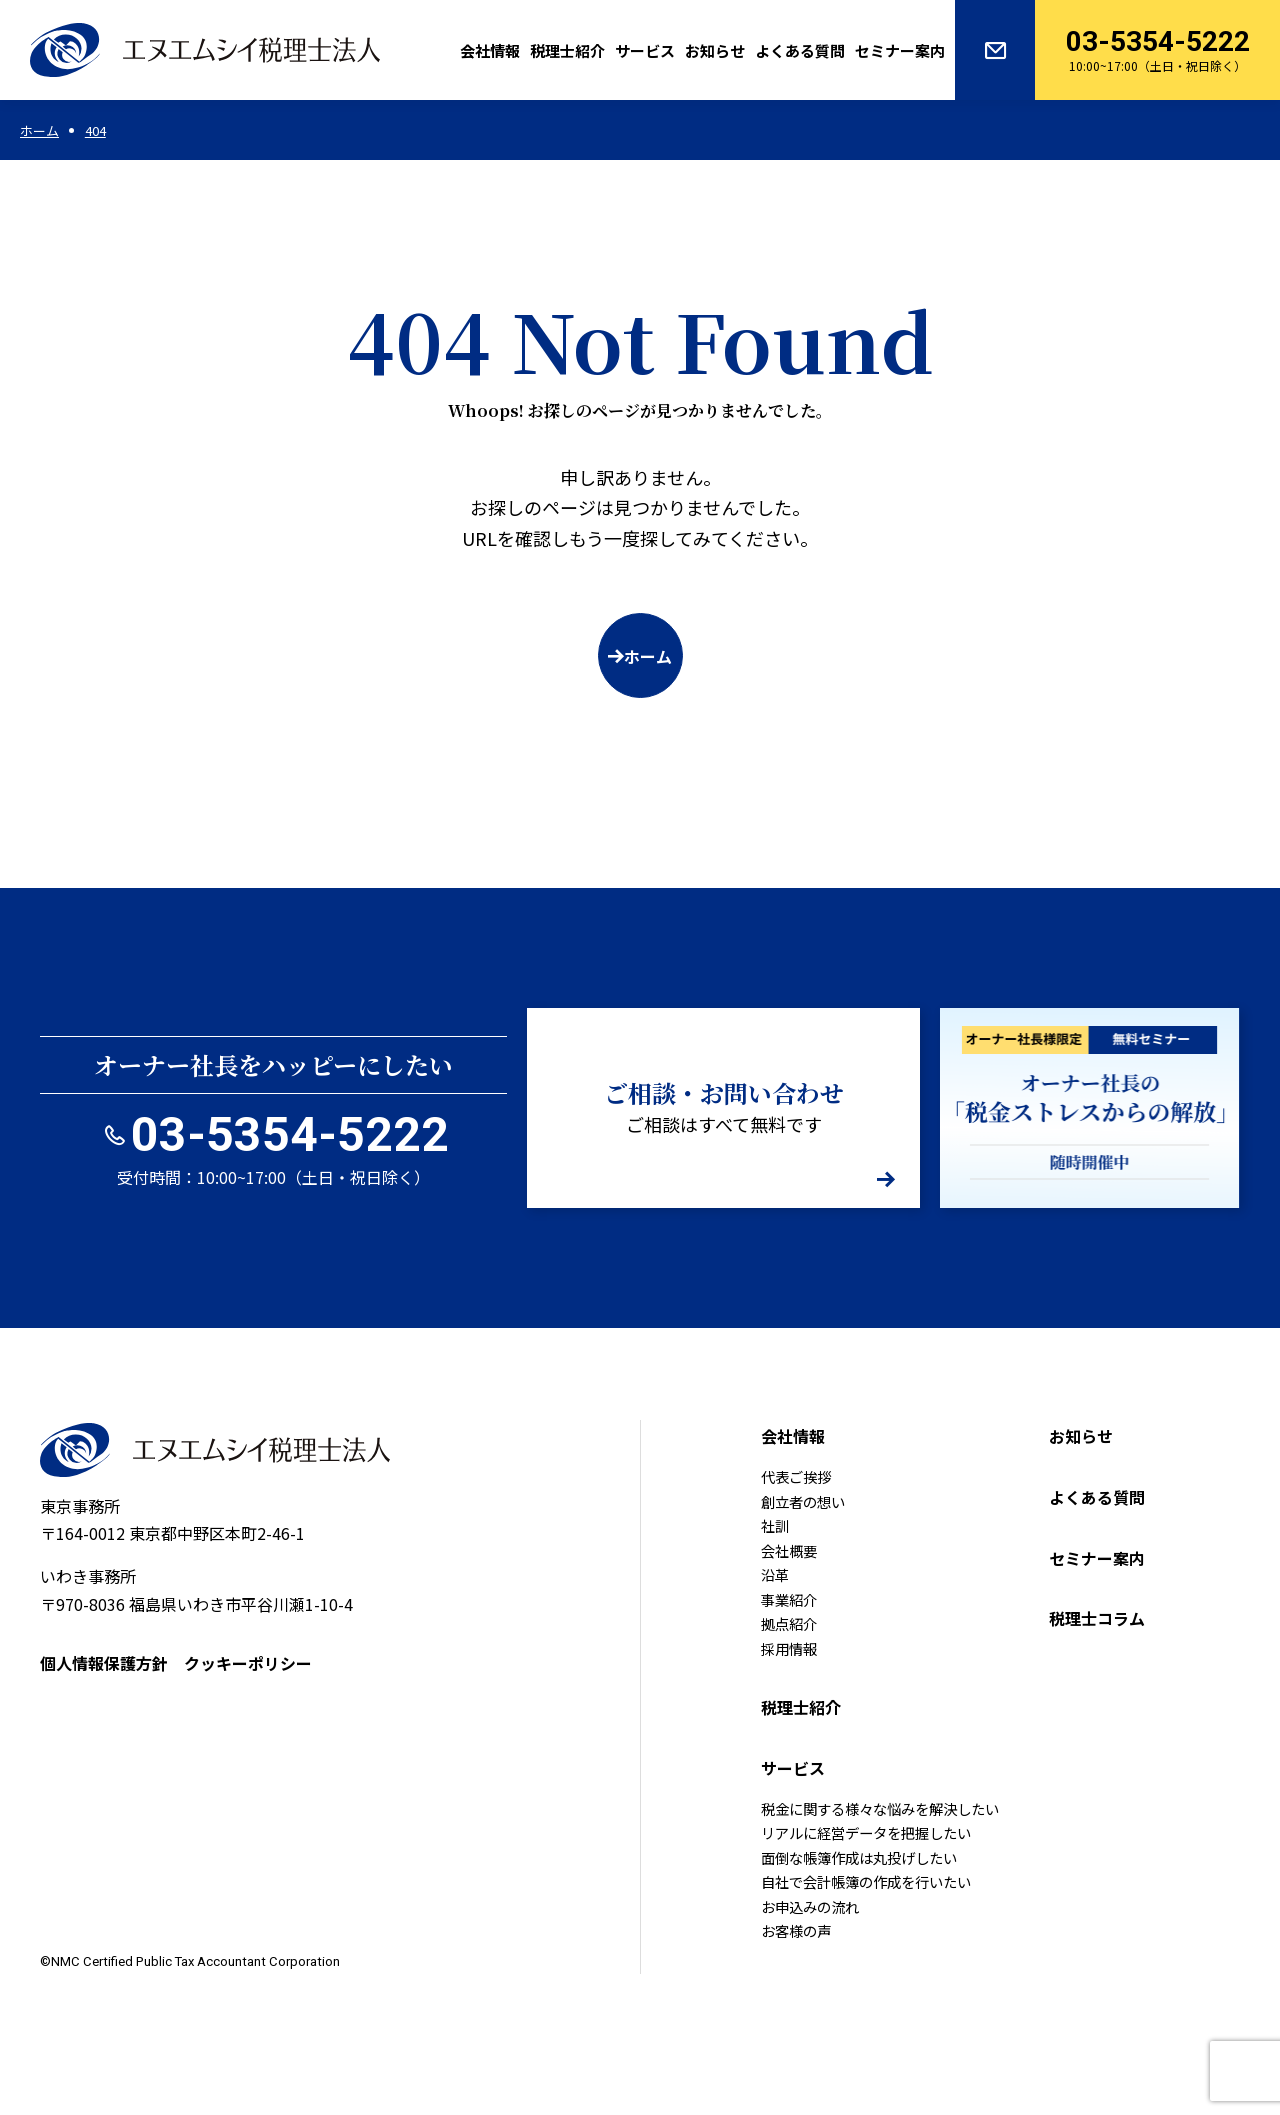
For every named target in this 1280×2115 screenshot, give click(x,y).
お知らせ (715, 50)
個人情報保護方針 (104, 1663)
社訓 (775, 1525)
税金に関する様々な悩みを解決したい (880, 1808)
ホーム (648, 656)
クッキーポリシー (248, 1663)
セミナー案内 (900, 50)
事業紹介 (789, 1599)
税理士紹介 (567, 50)
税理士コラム (1097, 1618)
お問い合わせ (995, 50)
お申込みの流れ (810, 1906)
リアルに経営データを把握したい (866, 1832)
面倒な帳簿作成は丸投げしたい (859, 1857)
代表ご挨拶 (796, 1476)
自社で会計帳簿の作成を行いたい (866, 1881)
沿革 (775, 1574)
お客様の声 (796, 1930)
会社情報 (490, 50)
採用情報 (789, 1648)
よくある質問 (800, 50)
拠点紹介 (789, 1623)
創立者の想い (803, 1501)
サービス (645, 50)
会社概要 (789, 1550)
